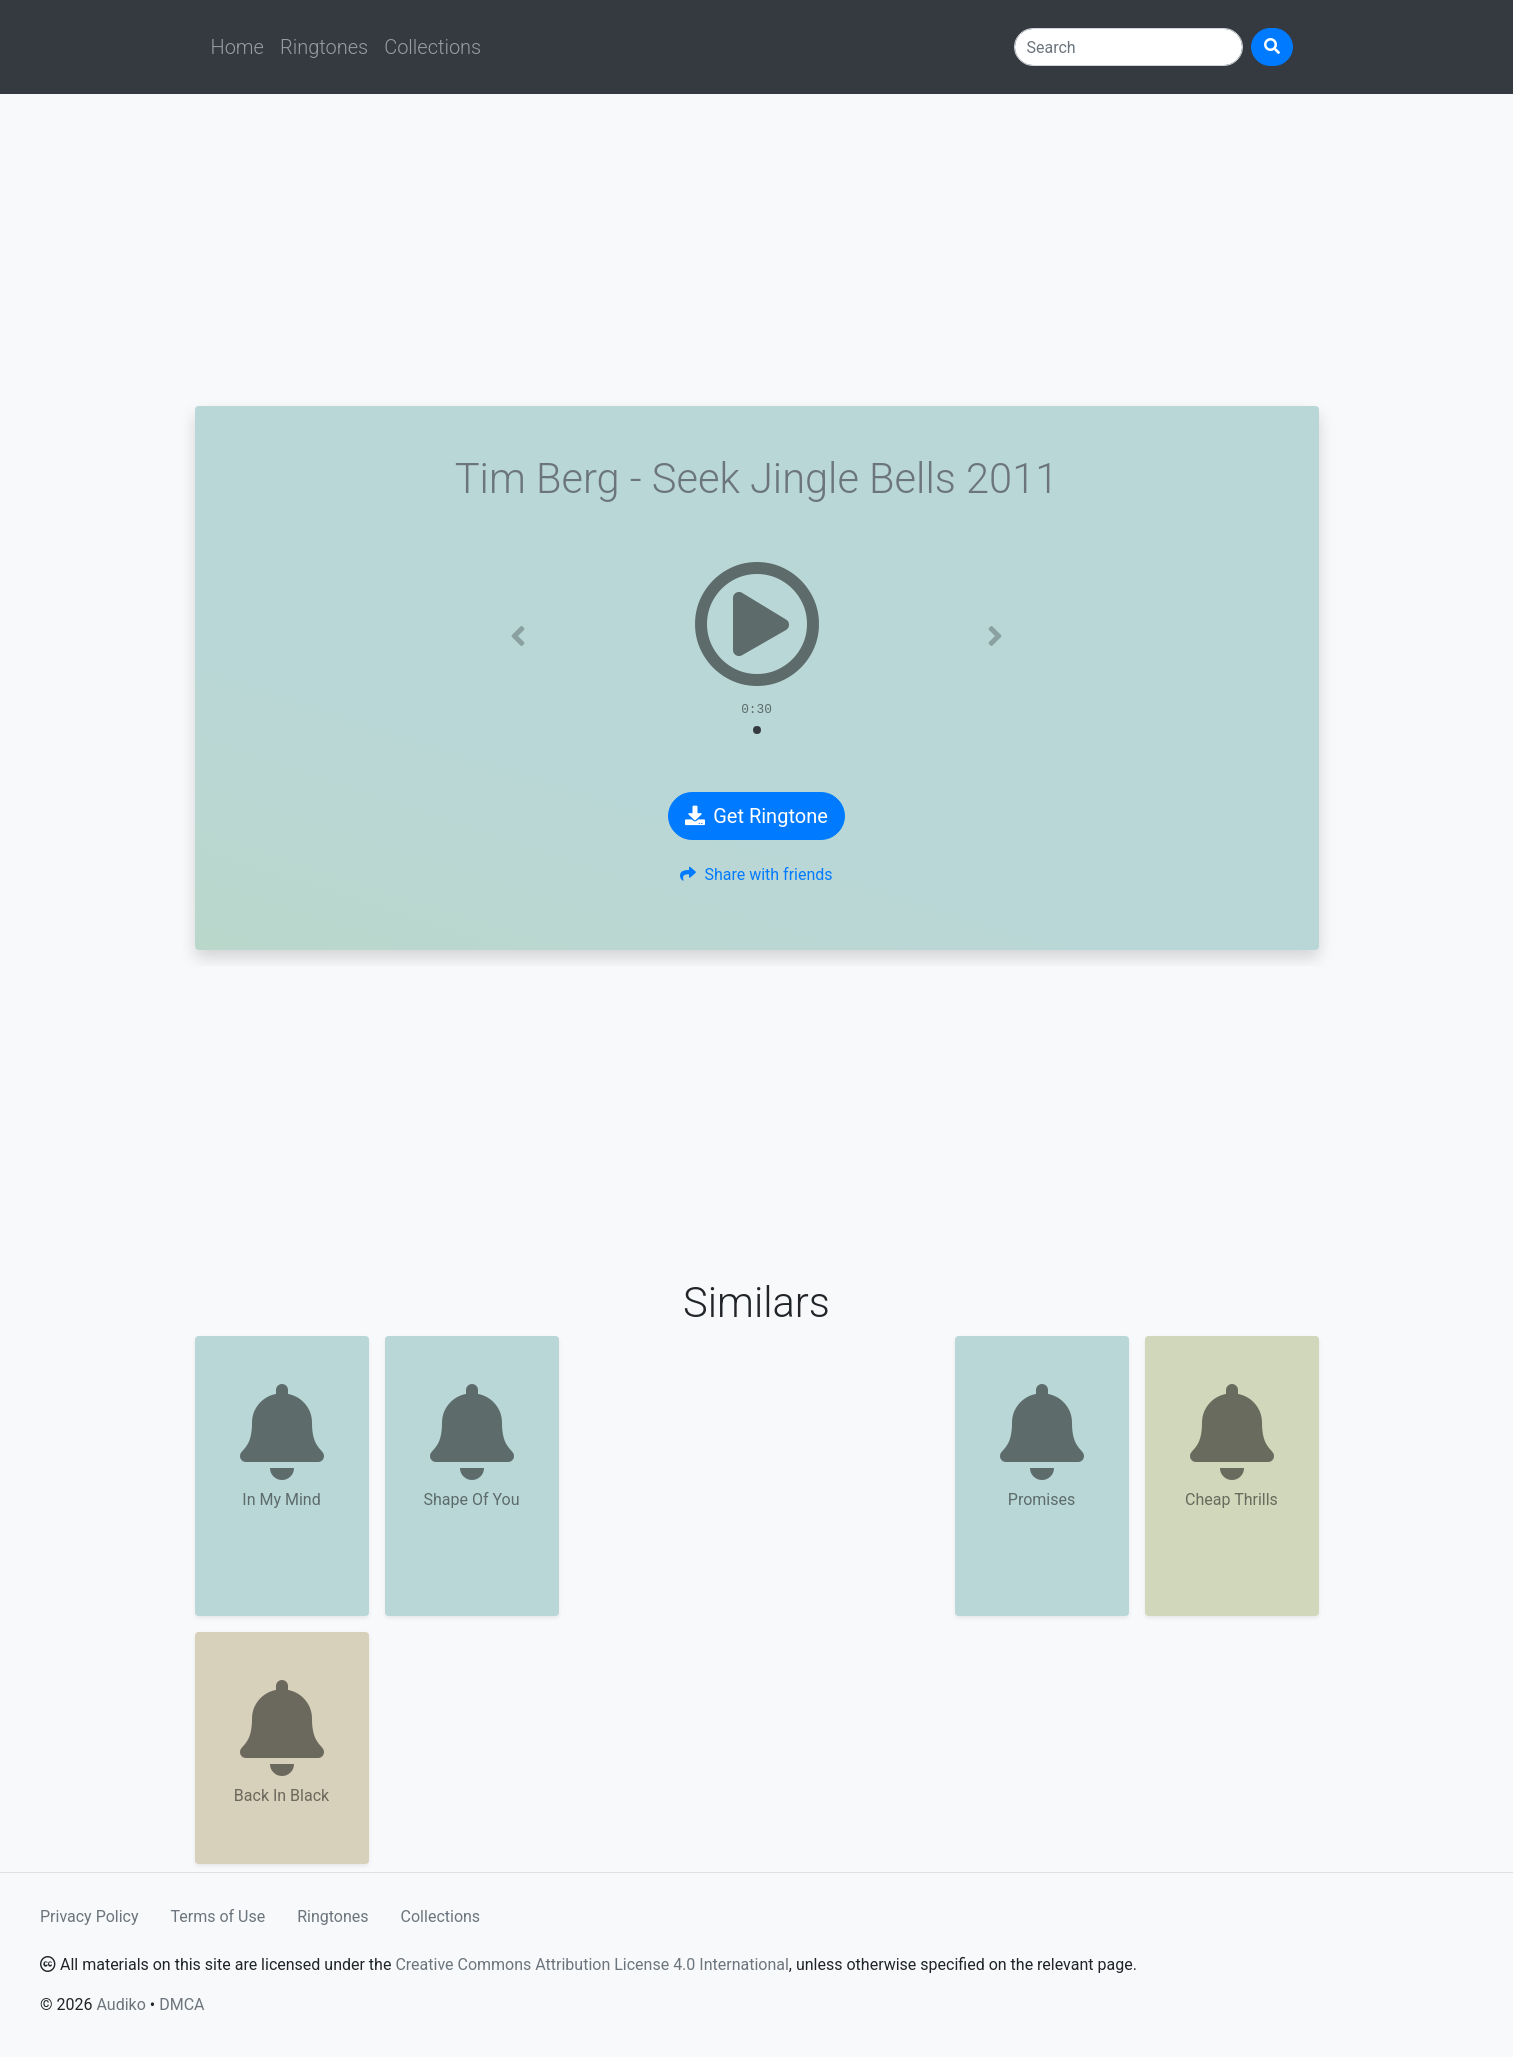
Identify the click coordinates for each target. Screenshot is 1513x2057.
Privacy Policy (89, 1916)
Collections (432, 47)
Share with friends (756, 874)
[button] (518, 636)
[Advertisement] (757, 250)
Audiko (120, 2004)
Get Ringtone (756, 816)
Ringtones (324, 47)
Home (237, 47)
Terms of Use (218, 1916)
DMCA (181, 2004)
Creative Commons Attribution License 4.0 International (591, 1964)
